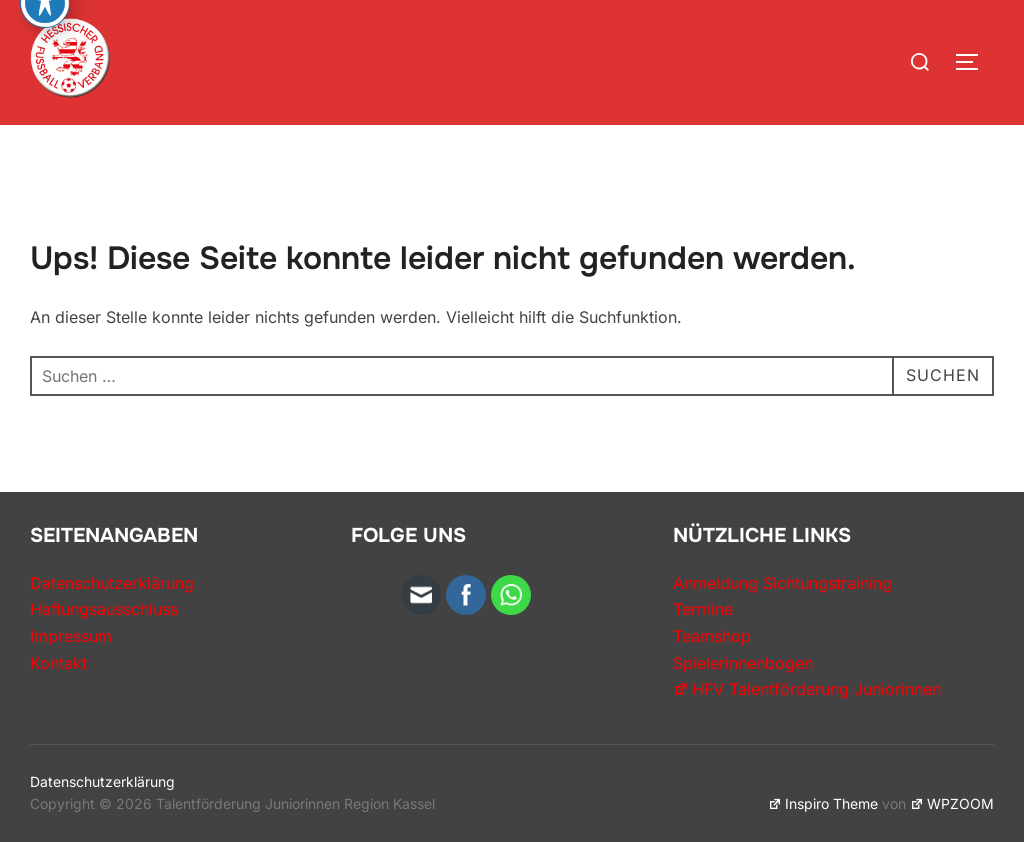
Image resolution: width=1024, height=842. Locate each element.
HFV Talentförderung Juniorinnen (807, 689)
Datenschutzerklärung (112, 583)
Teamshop (712, 636)
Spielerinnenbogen (743, 663)
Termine (703, 609)
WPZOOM (952, 803)
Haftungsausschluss (104, 609)
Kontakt (58, 663)
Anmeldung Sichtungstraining (782, 583)
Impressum (71, 636)
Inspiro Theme (823, 803)
